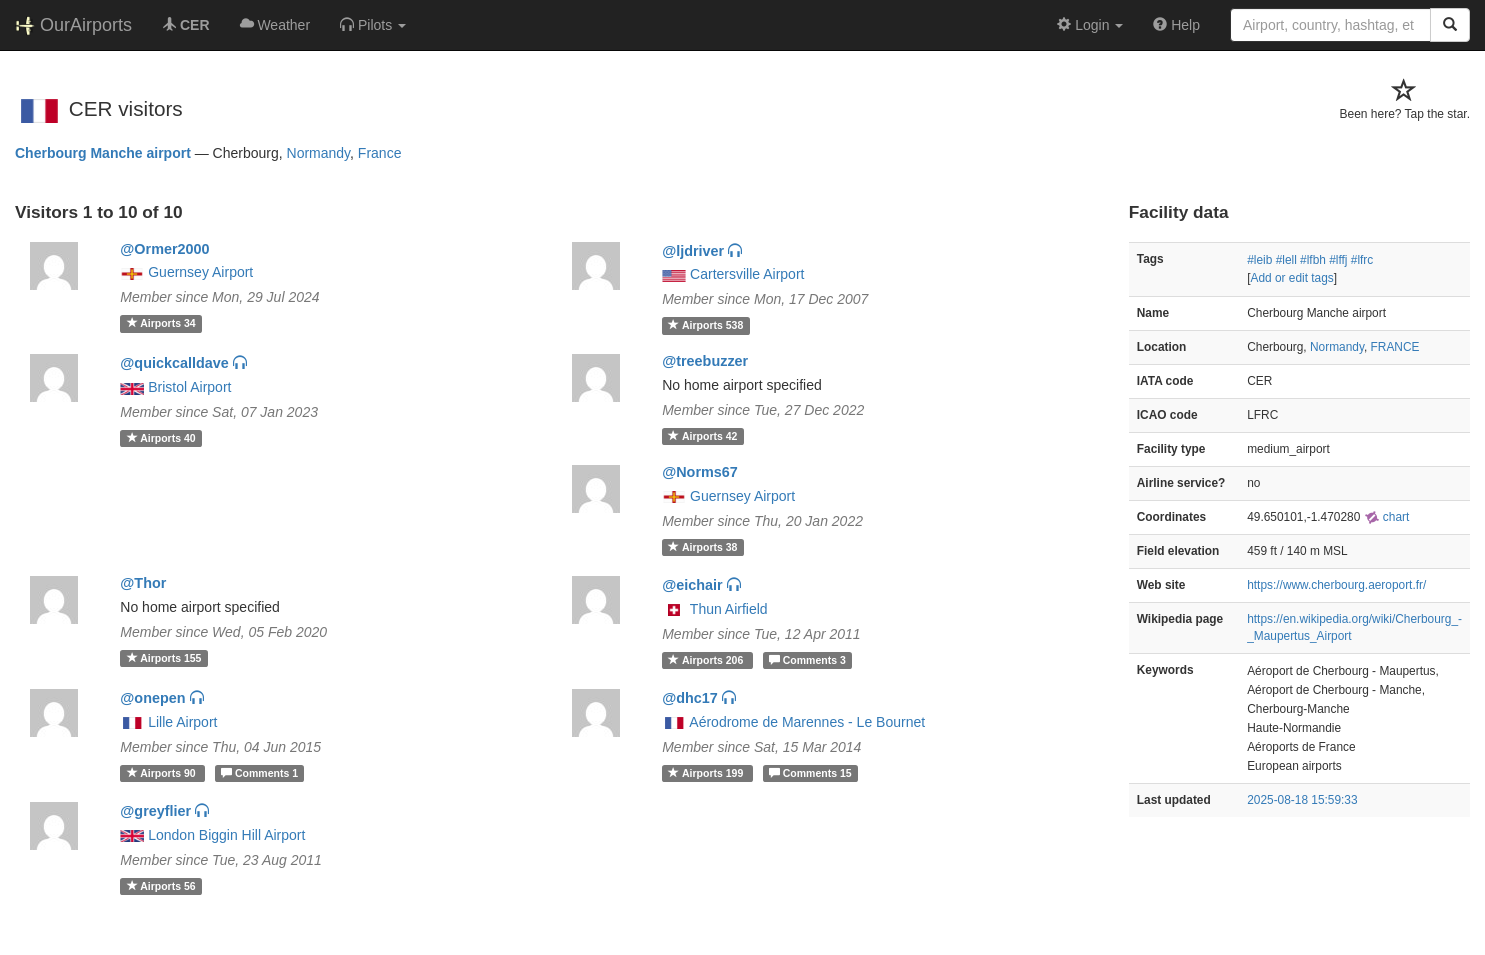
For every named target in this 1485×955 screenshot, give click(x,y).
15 (810, 773)
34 (161, 323)
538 (705, 325)
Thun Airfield (729, 609)
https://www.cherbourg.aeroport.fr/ (1336, 585)
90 (163, 773)
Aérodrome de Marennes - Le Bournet (807, 722)
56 (161, 886)
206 (707, 660)
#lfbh (1313, 260)
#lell (1286, 260)
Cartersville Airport (747, 274)
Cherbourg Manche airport (103, 153)
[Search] (1450, 25)
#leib (1259, 260)
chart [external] (1387, 517)
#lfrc (1362, 260)
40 (161, 438)
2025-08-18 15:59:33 (1302, 800)
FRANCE (1395, 347)
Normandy (319, 153)
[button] (373, 25)
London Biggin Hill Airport (226, 835)
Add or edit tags (1292, 278)
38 (702, 547)
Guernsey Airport (200, 272)
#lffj (1338, 260)
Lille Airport (182, 722)
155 (164, 658)
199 (707, 773)
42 (702, 436)
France (380, 153)
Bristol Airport (189, 387)
